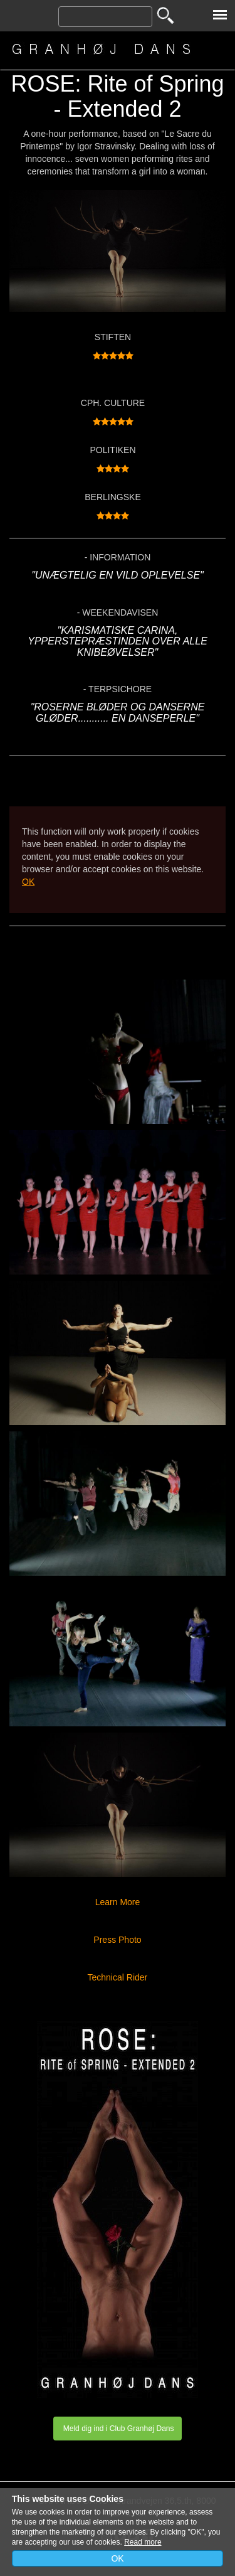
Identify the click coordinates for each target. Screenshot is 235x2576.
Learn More (117, 1902)
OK (28, 882)
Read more (142, 2542)
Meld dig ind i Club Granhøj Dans (117, 2428)
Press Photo (117, 1940)
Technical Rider (120, 1977)
